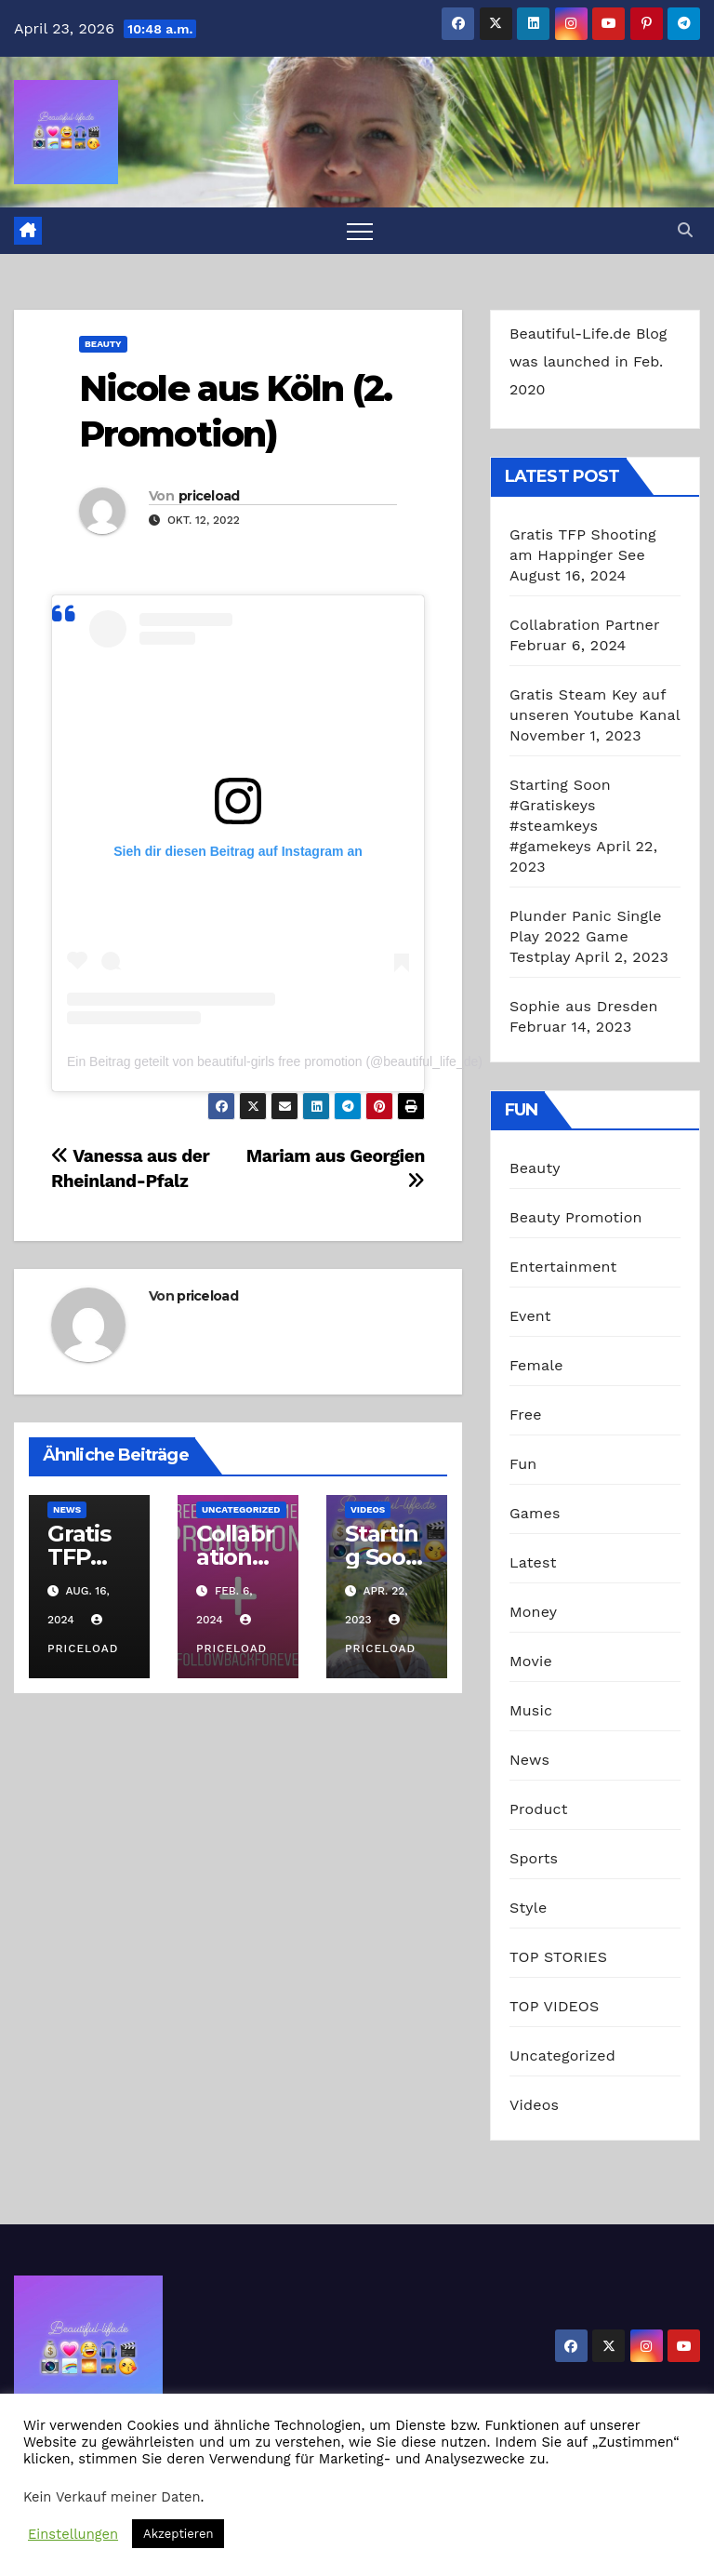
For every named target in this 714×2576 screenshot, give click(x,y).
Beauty (103, 344)
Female (536, 1365)
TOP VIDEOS (554, 2006)
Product (538, 1809)
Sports (533, 1858)
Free (525, 1414)
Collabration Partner (584, 625)
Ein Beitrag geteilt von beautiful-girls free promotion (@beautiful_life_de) (275, 1061)
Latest (533, 1562)
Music (530, 1710)
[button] (685, 230)
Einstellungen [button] (73, 2534)
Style (528, 1907)
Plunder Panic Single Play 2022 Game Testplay (585, 936)
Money (533, 1612)
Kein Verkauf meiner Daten (112, 2497)
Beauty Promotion (575, 1217)
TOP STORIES (558, 1957)
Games (535, 1513)
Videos (367, 1509)
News (67, 1509)
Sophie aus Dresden (583, 1006)
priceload (209, 495)
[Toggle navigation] (360, 231)
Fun (522, 1464)
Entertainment (562, 1266)
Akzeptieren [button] (178, 2534)
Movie (530, 1661)
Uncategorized (241, 1509)
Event (530, 1316)
